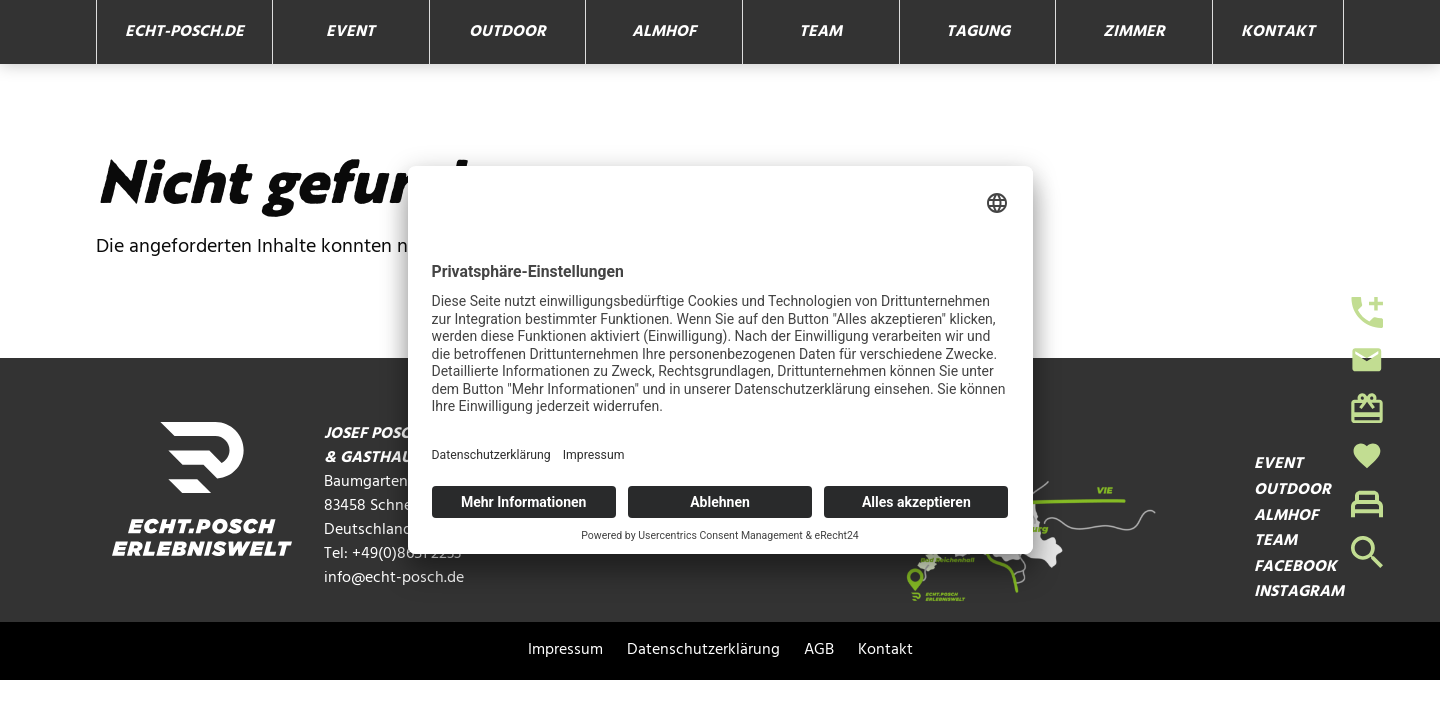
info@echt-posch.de (394, 578)
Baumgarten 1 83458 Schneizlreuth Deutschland (394, 506)
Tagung (978, 32)
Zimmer (1134, 32)
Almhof (664, 32)
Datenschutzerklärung (703, 650)
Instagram (1299, 592)
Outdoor (507, 32)
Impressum (565, 650)
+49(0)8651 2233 (406, 554)
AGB (819, 650)
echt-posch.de (184, 32)
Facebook (1295, 567)
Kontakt (1278, 32)
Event (350, 32)
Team (820, 32)
